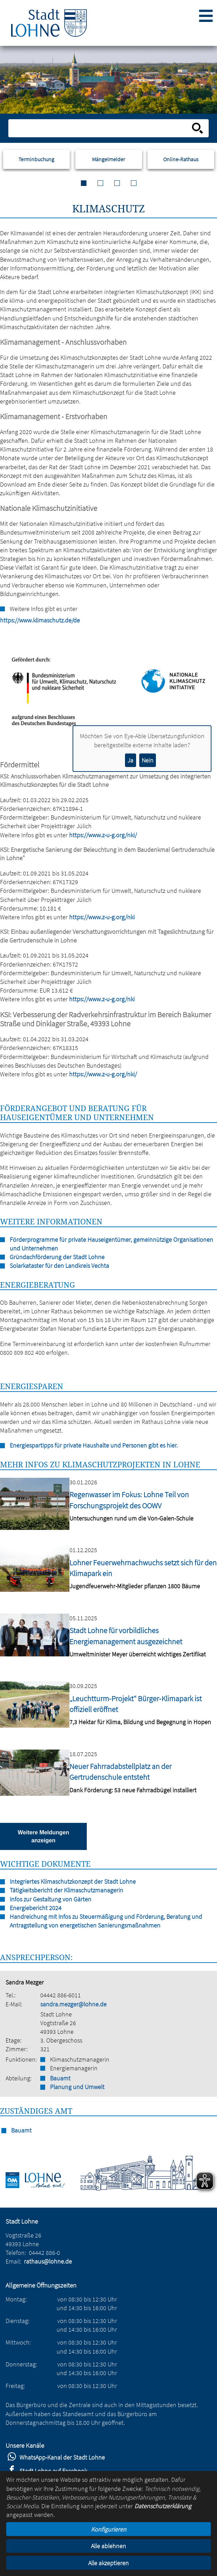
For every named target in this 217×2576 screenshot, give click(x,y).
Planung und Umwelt (77, 2087)
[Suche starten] (197, 128)
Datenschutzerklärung (162, 2506)
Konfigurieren (108, 2529)
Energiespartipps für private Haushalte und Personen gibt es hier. (94, 1445)
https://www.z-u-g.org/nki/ (103, 835)
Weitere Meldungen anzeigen (43, 1836)
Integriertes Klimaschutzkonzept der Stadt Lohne (73, 1881)
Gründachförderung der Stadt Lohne (57, 1257)
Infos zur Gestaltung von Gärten (50, 1899)
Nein (147, 760)
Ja (130, 760)
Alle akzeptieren (108, 2563)
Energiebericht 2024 (35, 1908)
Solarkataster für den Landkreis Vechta (59, 1266)
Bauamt (60, 2078)
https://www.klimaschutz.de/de (3, 620)
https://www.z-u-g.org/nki (102, 917)
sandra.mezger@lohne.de (73, 2004)
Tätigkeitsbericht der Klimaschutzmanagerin (66, 1890)
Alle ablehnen (108, 2546)
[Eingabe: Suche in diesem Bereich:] (101, 128)
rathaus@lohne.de (48, 2261)
